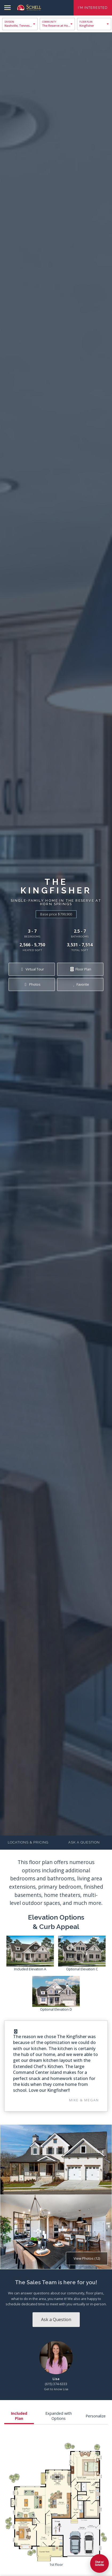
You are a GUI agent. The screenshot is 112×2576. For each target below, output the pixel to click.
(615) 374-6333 (56, 2383)
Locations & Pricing (28, 1842)
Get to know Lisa (56, 2389)
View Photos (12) (87, 2258)
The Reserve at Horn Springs (58, 25)
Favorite (80, 984)
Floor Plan (80, 969)
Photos (32, 984)
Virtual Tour (31, 969)
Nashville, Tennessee (19, 25)
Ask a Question (84, 1842)
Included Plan (19, 2416)
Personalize (96, 2416)
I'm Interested (93, 8)
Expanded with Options (58, 2416)
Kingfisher (86, 25)
